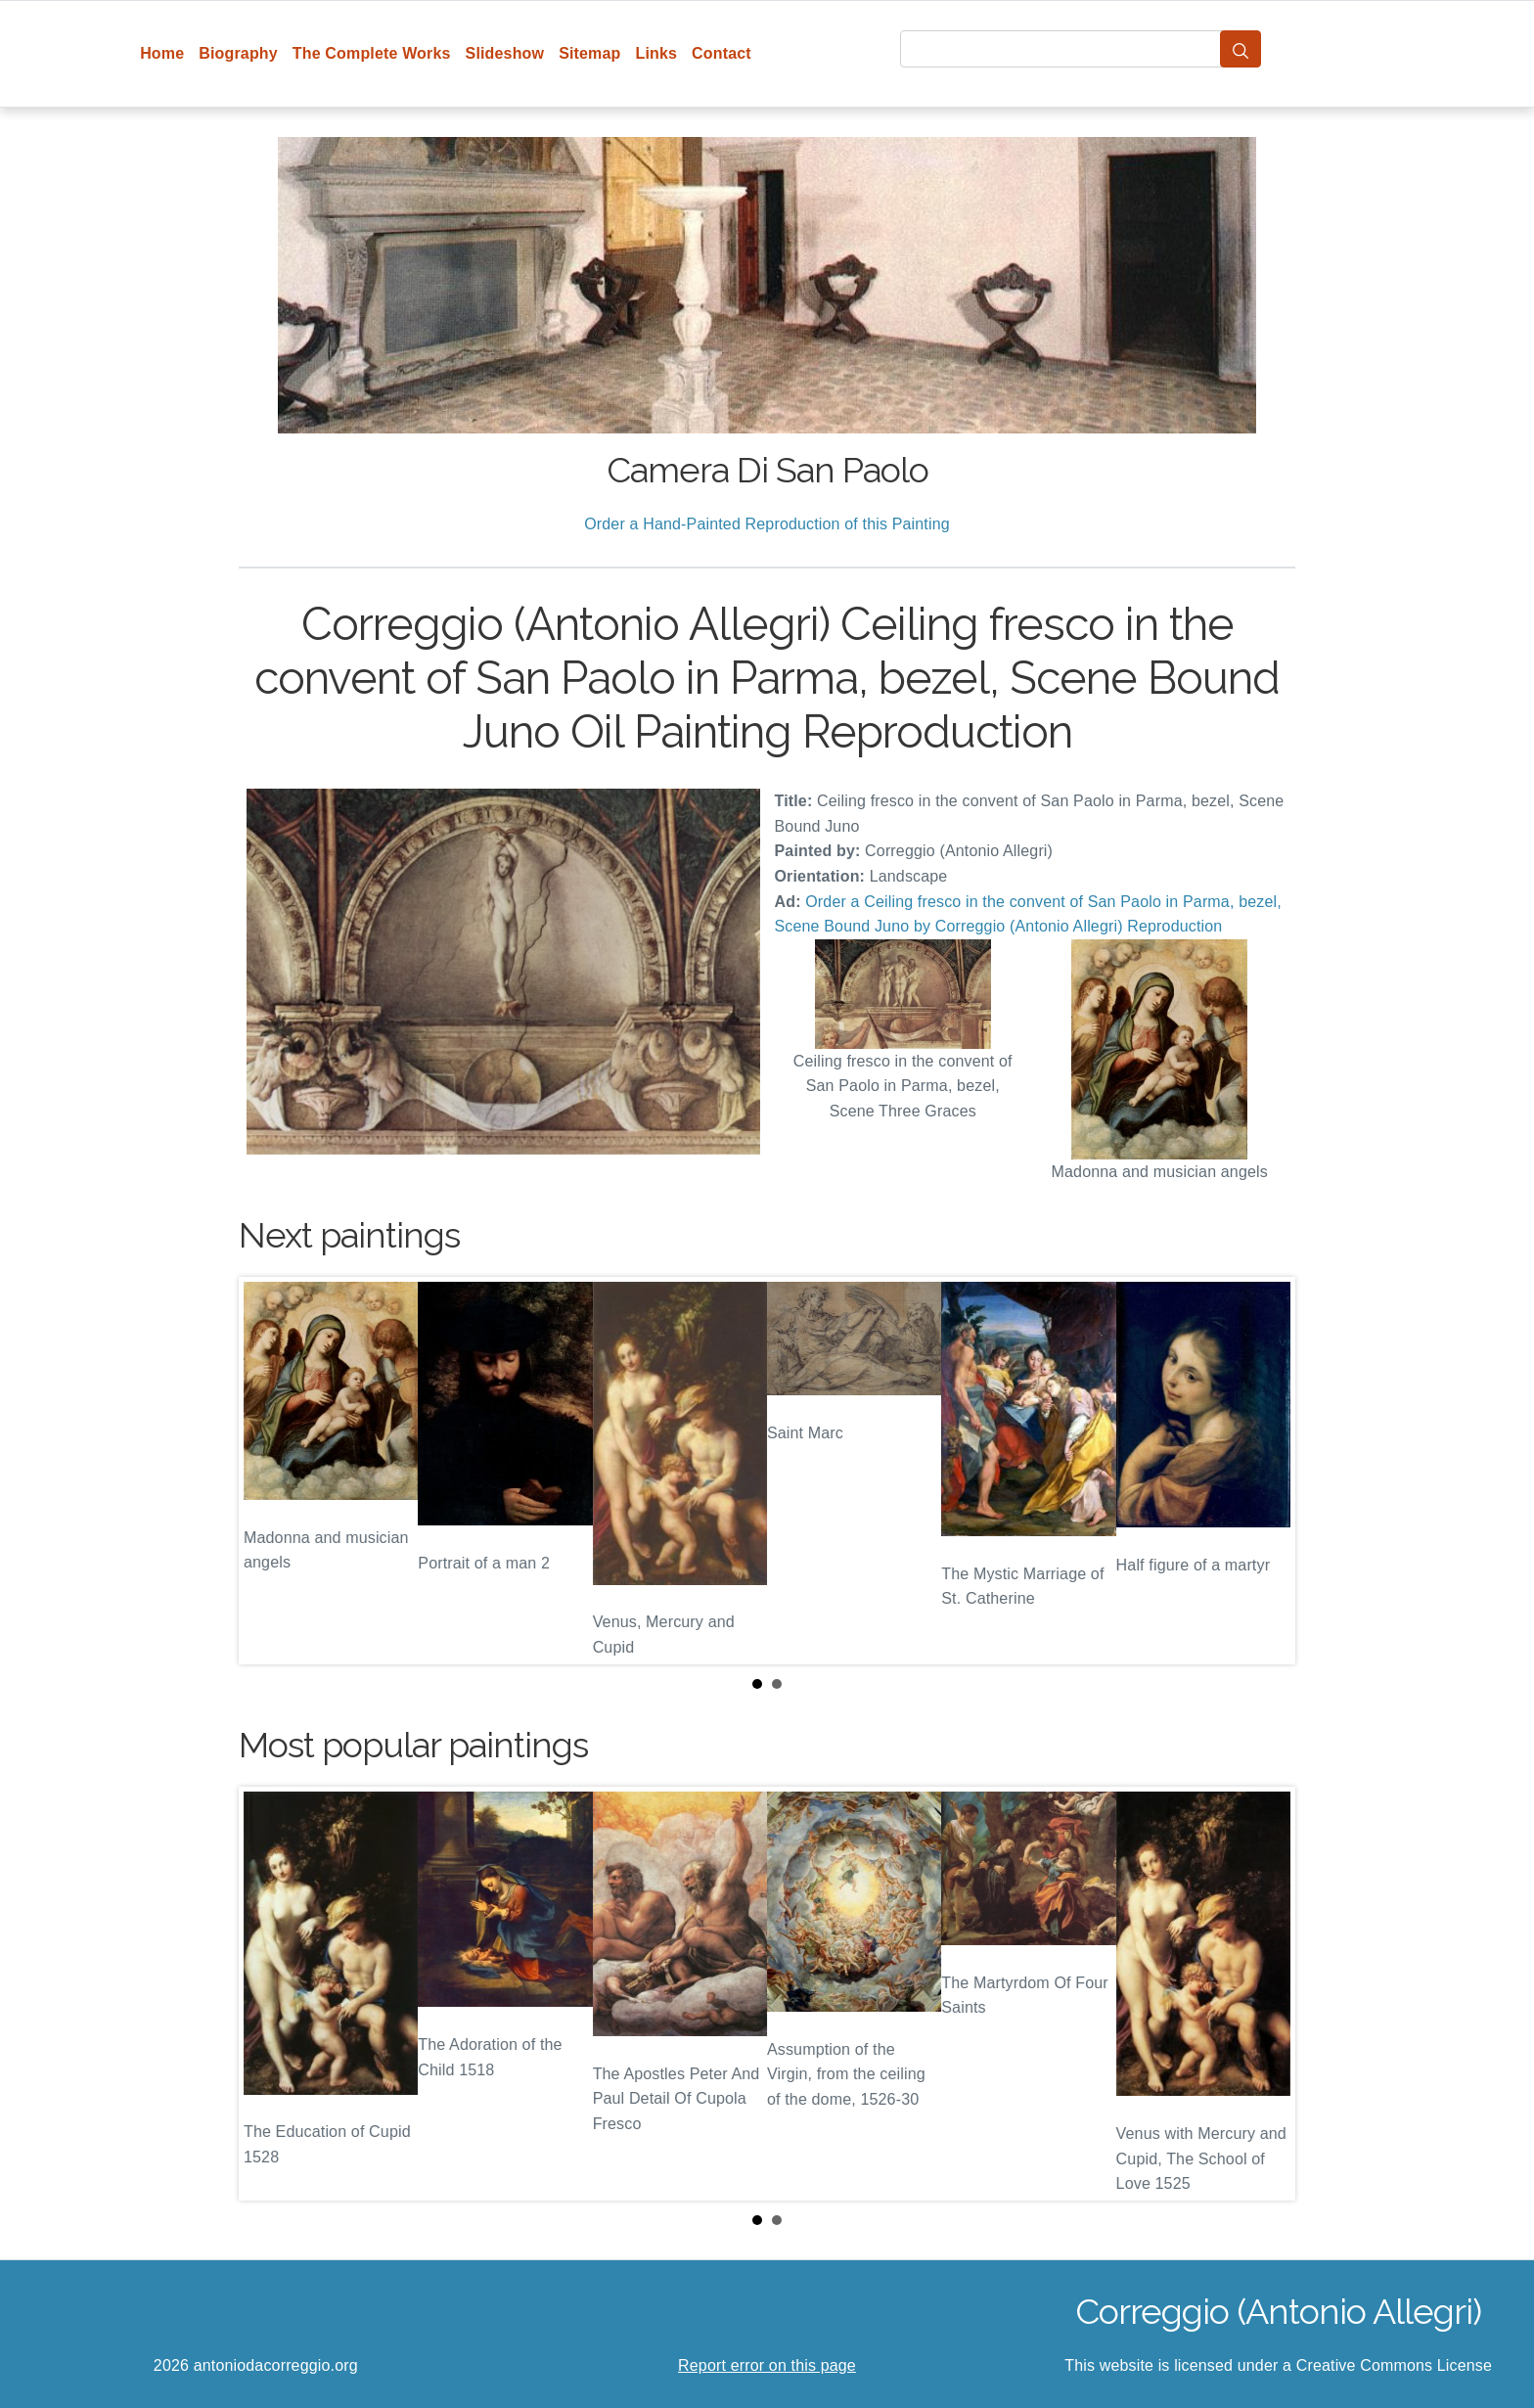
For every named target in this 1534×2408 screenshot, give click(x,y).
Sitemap (589, 53)
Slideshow (505, 53)
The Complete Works (372, 53)
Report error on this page (767, 2365)
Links (657, 53)
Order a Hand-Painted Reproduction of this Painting (767, 524)
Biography (238, 53)
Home (162, 53)
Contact (721, 53)
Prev (269, 1470)
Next (1265, 1470)
